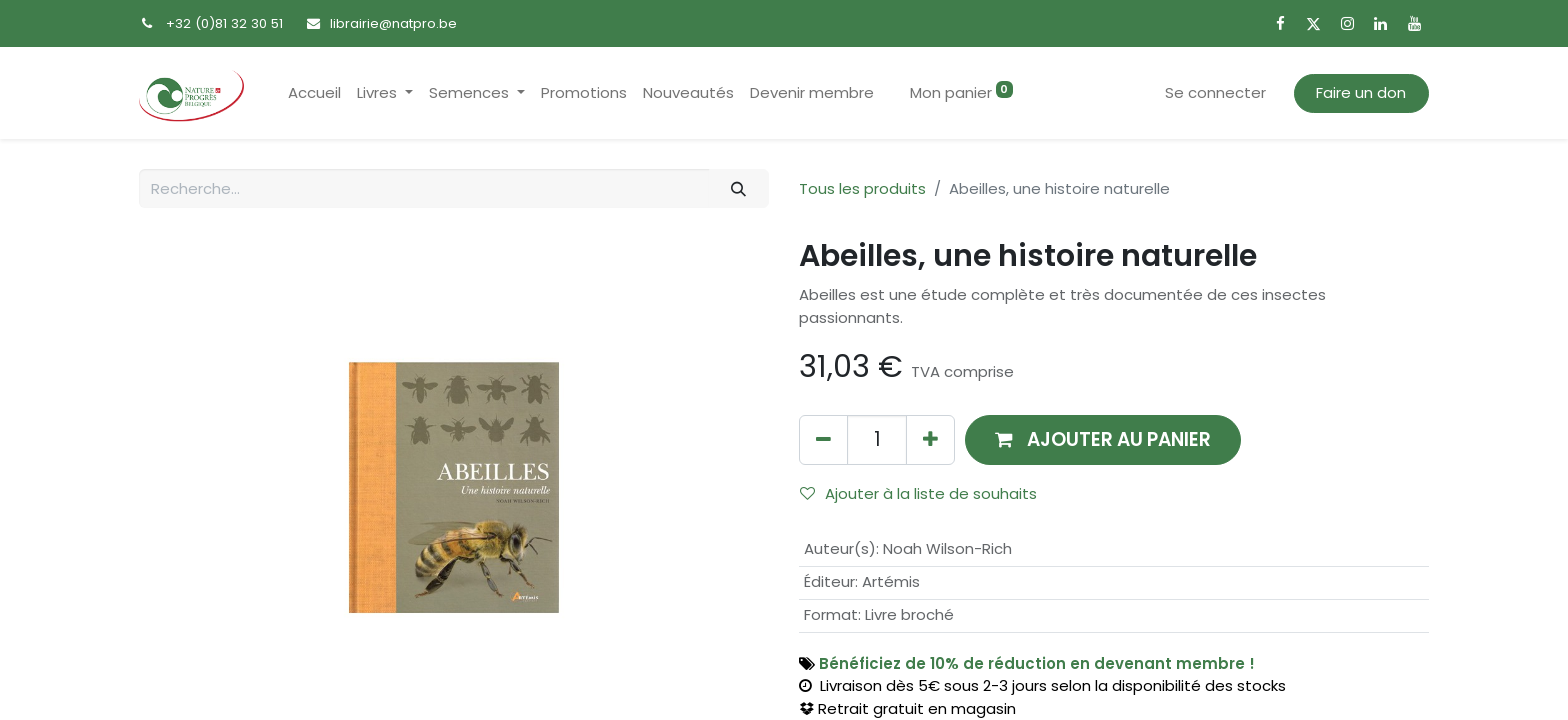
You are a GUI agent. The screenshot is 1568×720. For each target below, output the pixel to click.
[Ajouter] (930, 439)
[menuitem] (314, 93)
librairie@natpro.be (393, 23)
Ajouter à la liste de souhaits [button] (918, 493)
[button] (1103, 439)
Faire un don (1361, 92)
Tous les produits (862, 188)
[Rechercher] (739, 188)
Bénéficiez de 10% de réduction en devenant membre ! (1037, 663)
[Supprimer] (823, 439)
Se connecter (1215, 92)
